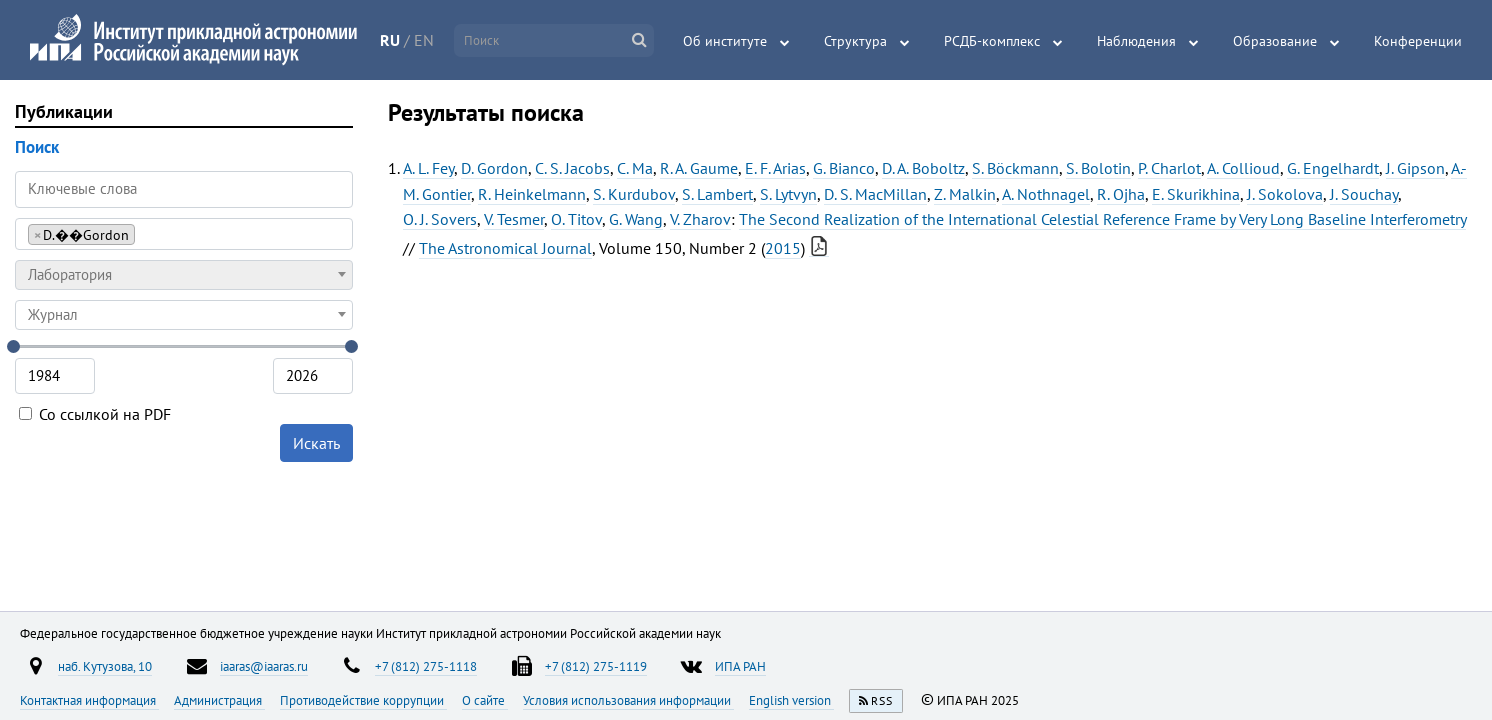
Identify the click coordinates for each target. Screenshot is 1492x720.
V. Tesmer (514, 219)
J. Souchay (1364, 194)
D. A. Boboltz (923, 168)
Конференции (1418, 41)
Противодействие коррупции (363, 700)
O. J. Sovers (440, 219)
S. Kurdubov (634, 194)
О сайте (485, 700)
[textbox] (184, 275)
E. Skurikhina (1196, 194)
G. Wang (636, 219)
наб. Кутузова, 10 (105, 666)
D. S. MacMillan (875, 194)
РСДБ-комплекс (992, 41)
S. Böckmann (1015, 168)
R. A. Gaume (699, 168)
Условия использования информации (628, 700)
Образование (1275, 41)
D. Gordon (494, 168)
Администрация (219, 700)
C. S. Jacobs (572, 168)
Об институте (725, 41)
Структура (855, 41)
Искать (316, 443)
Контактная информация (89, 700)
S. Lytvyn (788, 194)
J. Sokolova (1285, 194)
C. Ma (635, 168)
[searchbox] (145, 233)
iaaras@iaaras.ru (264, 666)
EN (424, 40)
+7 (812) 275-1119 (596, 666)
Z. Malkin (965, 194)
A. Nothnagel (1046, 194)
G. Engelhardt (1333, 168)
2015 (783, 248)
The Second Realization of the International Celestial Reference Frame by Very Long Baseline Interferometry (1102, 219)
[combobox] (184, 234)
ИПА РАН (740, 666)
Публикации (64, 111)
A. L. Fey (428, 168)
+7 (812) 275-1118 (426, 666)
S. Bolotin (1098, 168)
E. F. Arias (775, 168)
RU (390, 40)
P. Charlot (1169, 168)
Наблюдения (1136, 41)
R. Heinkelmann (532, 194)
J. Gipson (1415, 168)
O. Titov (576, 219)
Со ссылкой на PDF (95, 414)
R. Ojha (1121, 194)
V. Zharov (700, 219)
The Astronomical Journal (505, 248)
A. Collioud (1243, 168)
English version (791, 700)
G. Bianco (844, 168)
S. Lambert (717, 194)
